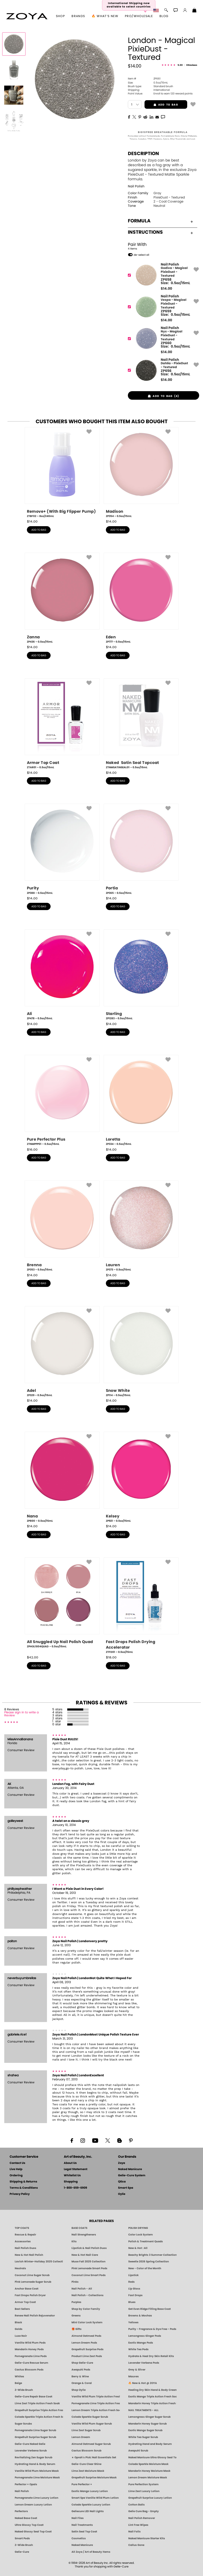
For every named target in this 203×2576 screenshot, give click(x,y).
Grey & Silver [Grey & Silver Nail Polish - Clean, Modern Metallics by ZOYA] (136, 2369)
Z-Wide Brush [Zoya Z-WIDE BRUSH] (24, 2545)
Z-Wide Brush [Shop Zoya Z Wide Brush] (24, 2390)
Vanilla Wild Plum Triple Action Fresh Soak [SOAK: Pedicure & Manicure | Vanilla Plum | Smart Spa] (96, 2396)
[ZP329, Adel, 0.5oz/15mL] (62, 1351)
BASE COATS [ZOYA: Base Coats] (79, 2228)
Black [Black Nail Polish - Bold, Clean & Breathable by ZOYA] (18, 2322)
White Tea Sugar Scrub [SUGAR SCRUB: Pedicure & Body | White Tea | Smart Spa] (143, 2437)
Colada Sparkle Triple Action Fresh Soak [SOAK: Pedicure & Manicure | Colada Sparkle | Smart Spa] (39, 2417)
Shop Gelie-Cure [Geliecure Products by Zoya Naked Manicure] (82, 2363)
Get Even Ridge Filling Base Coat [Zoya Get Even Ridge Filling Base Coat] (149, 2309)
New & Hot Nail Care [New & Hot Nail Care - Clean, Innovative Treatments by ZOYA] (85, 2255)
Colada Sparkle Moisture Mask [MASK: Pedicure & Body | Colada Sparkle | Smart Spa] (148, 2464)
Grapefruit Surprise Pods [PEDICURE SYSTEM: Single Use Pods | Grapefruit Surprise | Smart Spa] (88, 2349)
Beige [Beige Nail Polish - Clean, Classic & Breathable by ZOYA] (18, 2383)
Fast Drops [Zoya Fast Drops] (135, 2295)
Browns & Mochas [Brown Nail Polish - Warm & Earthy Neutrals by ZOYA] (140, 2315)
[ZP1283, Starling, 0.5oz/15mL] (141, 974)
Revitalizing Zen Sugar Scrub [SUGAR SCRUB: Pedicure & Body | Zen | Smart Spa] (33, 2457)
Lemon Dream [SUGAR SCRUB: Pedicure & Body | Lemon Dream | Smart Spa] (81, 2437)
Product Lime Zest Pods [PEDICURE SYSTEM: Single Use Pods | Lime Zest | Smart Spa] (87, 2356)
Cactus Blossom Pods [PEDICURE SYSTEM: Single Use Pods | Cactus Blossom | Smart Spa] (29, 2369)
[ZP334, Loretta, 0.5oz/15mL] (141, 1100)
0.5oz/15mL (148, 82)
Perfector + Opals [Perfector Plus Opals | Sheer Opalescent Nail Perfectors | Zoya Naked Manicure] (26, 2484)
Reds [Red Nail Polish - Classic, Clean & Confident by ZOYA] (131, 2282)
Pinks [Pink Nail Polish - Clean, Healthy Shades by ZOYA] (75, 2282)
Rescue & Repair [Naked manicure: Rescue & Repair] (25, 2234)
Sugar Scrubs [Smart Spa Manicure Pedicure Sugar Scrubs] (23, 2423)
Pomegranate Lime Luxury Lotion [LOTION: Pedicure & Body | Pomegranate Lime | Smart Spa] (36, 2498)
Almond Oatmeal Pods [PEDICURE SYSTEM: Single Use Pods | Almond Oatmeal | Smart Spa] (86, 2336)
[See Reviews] (179, 65)
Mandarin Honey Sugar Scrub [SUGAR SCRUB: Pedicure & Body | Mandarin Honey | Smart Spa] (147, 2423)
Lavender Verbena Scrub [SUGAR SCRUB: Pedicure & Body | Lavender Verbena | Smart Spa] (31, 2450)
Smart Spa (125, 2188)
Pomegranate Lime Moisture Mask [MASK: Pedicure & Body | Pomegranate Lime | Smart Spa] (37, 2477)
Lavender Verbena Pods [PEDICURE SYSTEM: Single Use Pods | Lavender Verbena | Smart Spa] (143, 2363)
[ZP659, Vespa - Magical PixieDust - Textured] (162, 308)
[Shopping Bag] (194, 10)
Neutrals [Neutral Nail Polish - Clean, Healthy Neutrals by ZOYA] (20, 2268)
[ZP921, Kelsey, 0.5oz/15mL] (141, 1477)
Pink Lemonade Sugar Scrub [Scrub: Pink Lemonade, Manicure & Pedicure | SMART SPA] (33, 2282)
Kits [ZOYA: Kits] (74, 2241)
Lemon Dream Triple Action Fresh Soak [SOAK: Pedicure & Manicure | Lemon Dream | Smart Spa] (96, 2410)
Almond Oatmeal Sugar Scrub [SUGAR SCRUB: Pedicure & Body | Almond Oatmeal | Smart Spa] (91, 2444)
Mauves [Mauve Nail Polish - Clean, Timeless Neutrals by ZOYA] (133, 2376)
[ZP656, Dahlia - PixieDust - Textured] (162, 370)
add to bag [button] (161, 105)
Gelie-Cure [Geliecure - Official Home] (22, 2552)
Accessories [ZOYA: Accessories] (23, 2241)
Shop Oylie (79, 2390)
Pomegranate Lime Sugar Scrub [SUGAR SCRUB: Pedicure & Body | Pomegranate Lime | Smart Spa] (35, 2430)
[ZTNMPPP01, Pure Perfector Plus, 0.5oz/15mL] (62, 1100)
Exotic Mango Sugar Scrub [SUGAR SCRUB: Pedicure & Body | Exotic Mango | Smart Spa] (145, 2430)
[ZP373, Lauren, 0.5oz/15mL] (141, 1226)
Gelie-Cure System (131, 2175)
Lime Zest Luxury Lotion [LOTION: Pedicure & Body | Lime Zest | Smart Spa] (143, 2491)
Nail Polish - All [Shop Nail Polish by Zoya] (82, 2288)
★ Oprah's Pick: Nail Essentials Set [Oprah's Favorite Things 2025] (94, 2457)
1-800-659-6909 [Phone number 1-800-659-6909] (75, 2188)
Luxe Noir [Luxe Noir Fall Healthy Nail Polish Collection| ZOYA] (21, 2336)
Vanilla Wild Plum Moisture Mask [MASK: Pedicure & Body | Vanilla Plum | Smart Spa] (37, 2471)
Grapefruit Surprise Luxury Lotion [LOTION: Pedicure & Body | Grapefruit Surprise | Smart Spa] (150, 2498)
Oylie (121, 2194)
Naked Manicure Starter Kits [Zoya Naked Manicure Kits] (146, 2538)
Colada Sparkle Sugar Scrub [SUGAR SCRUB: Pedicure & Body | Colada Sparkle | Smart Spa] (90, 2417)
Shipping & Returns (23, 2181)
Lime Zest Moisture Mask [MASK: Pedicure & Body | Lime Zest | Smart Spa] (88, 2471)
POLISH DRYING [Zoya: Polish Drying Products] (138, 2228)
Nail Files (78, 2518)
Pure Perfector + (82, 2484)
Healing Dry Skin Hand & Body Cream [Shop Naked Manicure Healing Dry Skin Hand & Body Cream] (152, 2390)
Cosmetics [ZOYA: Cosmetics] (79, 2538)
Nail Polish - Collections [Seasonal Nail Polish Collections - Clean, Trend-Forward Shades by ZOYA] (88, 2295)
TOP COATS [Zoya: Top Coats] (22, 2228)
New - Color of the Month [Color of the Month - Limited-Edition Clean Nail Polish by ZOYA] (144, 2268)
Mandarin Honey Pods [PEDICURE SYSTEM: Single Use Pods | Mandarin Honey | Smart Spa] (29, 2349)
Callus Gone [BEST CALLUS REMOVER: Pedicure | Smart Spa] (136, 2545)
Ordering (16, 2175)
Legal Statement (75, 2169)
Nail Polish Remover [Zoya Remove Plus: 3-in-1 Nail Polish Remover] (141, 2518)
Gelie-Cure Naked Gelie (30, 2444)
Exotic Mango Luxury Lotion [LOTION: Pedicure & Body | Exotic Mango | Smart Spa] (90, 2491)
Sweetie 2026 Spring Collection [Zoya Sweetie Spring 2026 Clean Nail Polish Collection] (148, 2261)
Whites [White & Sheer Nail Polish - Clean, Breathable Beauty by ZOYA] (19, 2376)
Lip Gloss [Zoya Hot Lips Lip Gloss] (134, 2288)
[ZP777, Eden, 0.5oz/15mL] (141, 598)
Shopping (71, 2181)
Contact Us (17, 2163)
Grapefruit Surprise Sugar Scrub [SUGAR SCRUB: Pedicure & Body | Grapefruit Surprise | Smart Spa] (35, 2437)
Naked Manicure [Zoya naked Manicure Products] (82, 2545)
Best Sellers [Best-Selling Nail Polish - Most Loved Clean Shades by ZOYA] (22, 2309)
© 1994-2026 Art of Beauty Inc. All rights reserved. (101, 2565)
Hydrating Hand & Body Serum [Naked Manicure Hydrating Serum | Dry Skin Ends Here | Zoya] (35, 2464)
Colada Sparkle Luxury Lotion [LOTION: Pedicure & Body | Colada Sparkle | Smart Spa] (91, 2504)
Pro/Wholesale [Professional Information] (139, 16)
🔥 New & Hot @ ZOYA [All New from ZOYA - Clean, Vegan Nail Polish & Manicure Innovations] (142, 2383)
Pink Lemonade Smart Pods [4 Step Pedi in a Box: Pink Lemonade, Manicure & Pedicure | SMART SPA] (89, 2268)
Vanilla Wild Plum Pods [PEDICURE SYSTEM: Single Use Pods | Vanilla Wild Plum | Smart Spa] (30, 2342)
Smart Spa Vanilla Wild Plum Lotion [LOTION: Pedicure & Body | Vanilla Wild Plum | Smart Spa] (95, 2498)
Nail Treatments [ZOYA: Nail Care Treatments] (82, 2525)
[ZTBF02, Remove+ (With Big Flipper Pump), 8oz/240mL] (62, 472)
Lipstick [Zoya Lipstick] (133, 2275)
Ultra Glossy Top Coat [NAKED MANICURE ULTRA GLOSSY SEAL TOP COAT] (29, 2525)
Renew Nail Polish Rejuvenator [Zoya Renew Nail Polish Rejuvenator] (35, 2315)
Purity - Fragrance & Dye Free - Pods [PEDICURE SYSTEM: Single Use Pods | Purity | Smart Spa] (152, 2329)
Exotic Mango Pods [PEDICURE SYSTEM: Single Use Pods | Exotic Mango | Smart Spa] (140, 2342)
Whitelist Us (72, 2175)
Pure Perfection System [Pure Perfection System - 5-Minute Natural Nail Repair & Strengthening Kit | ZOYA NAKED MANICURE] (143, 2484)
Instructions (160, 232)
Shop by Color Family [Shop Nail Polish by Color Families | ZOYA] (86, 2309)
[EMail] (157, 116)
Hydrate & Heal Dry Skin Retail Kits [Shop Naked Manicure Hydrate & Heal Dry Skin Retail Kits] (151, 2356)
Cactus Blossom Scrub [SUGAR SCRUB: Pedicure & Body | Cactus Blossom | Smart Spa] (86, 2450)
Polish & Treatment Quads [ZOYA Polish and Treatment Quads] (145, 2241)
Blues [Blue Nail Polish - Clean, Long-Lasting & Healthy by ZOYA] (132, 2302)
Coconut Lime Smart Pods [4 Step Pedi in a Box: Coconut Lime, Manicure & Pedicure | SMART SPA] (89, 2275)
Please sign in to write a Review (21, 1714)
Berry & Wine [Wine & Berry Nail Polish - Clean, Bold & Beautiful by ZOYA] (80, 2376)
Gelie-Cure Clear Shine (86, 2464)
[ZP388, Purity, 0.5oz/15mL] (62, 849)
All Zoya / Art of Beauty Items (91, 2552)
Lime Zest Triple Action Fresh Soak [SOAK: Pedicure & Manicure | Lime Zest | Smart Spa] (37, 2403)
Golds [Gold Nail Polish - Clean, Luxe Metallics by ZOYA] (18, 2329)
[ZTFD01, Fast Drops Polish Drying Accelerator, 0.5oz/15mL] (141, 1605)
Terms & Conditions (24, 2188)
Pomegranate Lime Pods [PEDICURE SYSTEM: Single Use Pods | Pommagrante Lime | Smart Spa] (31, 2356)
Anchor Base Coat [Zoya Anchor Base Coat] (26, 2288)
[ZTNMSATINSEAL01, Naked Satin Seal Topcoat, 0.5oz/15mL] (141, 723)
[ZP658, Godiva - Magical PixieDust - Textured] (162, 276)
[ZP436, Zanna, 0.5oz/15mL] (62, 598)
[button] (27, 16)
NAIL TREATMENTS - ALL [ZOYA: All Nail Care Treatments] (143, 2410)
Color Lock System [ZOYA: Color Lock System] (140, 2234)
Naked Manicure (130, 2169)
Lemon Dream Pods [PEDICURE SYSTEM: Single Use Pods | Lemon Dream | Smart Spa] (84, 2342)
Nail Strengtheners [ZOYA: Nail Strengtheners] (84, 2234)
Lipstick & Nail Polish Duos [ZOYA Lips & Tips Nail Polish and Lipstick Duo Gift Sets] (89, 2248)
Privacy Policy (20, 2194)
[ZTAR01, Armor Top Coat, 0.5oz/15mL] (62, 723)
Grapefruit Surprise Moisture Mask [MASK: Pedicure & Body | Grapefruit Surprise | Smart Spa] (94, 2477)
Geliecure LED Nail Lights (88, 2511)
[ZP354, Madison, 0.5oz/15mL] (141, 472)
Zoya (121, 2163)
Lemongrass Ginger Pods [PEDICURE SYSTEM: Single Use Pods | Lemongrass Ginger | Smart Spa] (144, 2336)
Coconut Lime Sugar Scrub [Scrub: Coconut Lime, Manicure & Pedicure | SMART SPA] (32, 2275)
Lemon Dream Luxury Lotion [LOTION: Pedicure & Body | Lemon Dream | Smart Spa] (33, 2504)
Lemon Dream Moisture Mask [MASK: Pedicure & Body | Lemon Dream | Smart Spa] (147, 2477)
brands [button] (78, 16)
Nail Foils (134, 2531)
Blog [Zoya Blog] (164, 16)
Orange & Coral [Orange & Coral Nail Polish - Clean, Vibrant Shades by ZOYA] (82, 2383)
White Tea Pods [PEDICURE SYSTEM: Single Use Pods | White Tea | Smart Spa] (138, 2349)
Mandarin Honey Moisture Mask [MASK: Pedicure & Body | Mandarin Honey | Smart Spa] (149, 2471)
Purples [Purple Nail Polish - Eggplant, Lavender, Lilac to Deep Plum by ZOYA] (76, 2302)
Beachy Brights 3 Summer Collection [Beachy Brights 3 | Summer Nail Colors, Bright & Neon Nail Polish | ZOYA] (152, 2255)
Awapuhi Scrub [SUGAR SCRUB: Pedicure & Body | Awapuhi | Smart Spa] (138, 2450)
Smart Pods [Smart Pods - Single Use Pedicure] (22, 2538)
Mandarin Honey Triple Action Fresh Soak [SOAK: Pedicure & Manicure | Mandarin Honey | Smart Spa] (152, 2403)
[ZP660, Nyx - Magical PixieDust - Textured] (162, 340)
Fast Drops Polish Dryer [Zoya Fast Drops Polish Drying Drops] (30, 2295)
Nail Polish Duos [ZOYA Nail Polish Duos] (25, 2248)
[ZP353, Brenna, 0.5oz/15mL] (62, 1226)
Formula (160, 221)
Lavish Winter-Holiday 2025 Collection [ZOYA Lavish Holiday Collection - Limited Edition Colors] (39, 2261)
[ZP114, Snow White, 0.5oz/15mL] (141, 1351)
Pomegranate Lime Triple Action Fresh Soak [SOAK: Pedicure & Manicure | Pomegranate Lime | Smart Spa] (96, 2403)
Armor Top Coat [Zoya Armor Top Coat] (25, 2302)
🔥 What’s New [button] (105, 16)
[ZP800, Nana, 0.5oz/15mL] (62, 1477)
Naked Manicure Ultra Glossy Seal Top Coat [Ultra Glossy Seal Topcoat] (152, 2457)
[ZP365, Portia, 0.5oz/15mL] (141, 849)
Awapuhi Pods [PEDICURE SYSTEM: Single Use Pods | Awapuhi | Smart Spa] (81, 2369)
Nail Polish (136, 186)
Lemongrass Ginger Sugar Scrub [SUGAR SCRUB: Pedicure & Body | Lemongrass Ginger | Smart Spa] (149, 2417)
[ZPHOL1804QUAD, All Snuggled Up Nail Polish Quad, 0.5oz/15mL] (62, 1604)
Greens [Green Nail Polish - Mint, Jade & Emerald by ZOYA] (76, 2315)
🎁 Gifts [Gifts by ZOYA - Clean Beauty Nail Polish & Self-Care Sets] (77, 2329)
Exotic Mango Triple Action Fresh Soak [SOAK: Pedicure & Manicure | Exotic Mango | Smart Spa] (152, 2396)
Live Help (16, 2169)
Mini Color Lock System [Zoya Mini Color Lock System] (87, 2322)
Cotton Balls (136, 2504)
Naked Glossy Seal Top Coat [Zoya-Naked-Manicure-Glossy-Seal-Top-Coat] (33, 2531)
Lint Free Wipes (138, 2525)
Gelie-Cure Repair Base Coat (33, 2396)
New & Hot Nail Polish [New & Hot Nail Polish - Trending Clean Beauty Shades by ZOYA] (29, 2255)
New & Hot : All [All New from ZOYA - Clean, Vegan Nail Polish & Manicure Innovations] (138, 2248)
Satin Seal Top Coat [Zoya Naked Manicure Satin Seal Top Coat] (84, 2531)
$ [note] (166, 288)
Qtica (122, 2181)
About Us (70, 2163)
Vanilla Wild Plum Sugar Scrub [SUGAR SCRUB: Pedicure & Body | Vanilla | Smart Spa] (92, 2423)
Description (143, 153)
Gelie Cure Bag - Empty (143, 2511)
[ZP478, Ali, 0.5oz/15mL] (62, 974)
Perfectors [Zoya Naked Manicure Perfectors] (21, 2511)
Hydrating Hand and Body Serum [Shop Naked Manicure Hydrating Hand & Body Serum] (150, 2444)
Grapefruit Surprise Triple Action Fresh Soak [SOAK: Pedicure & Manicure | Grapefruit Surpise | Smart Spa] (39, 2410)
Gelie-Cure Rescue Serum (31, 2363)
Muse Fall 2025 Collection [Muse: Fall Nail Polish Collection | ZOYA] (88, 2261)
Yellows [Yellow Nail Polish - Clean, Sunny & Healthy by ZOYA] (133, 2322)
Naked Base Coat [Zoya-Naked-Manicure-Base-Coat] (26, 2518)
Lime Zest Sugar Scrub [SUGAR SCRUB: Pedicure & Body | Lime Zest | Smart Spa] (86, 2430)
